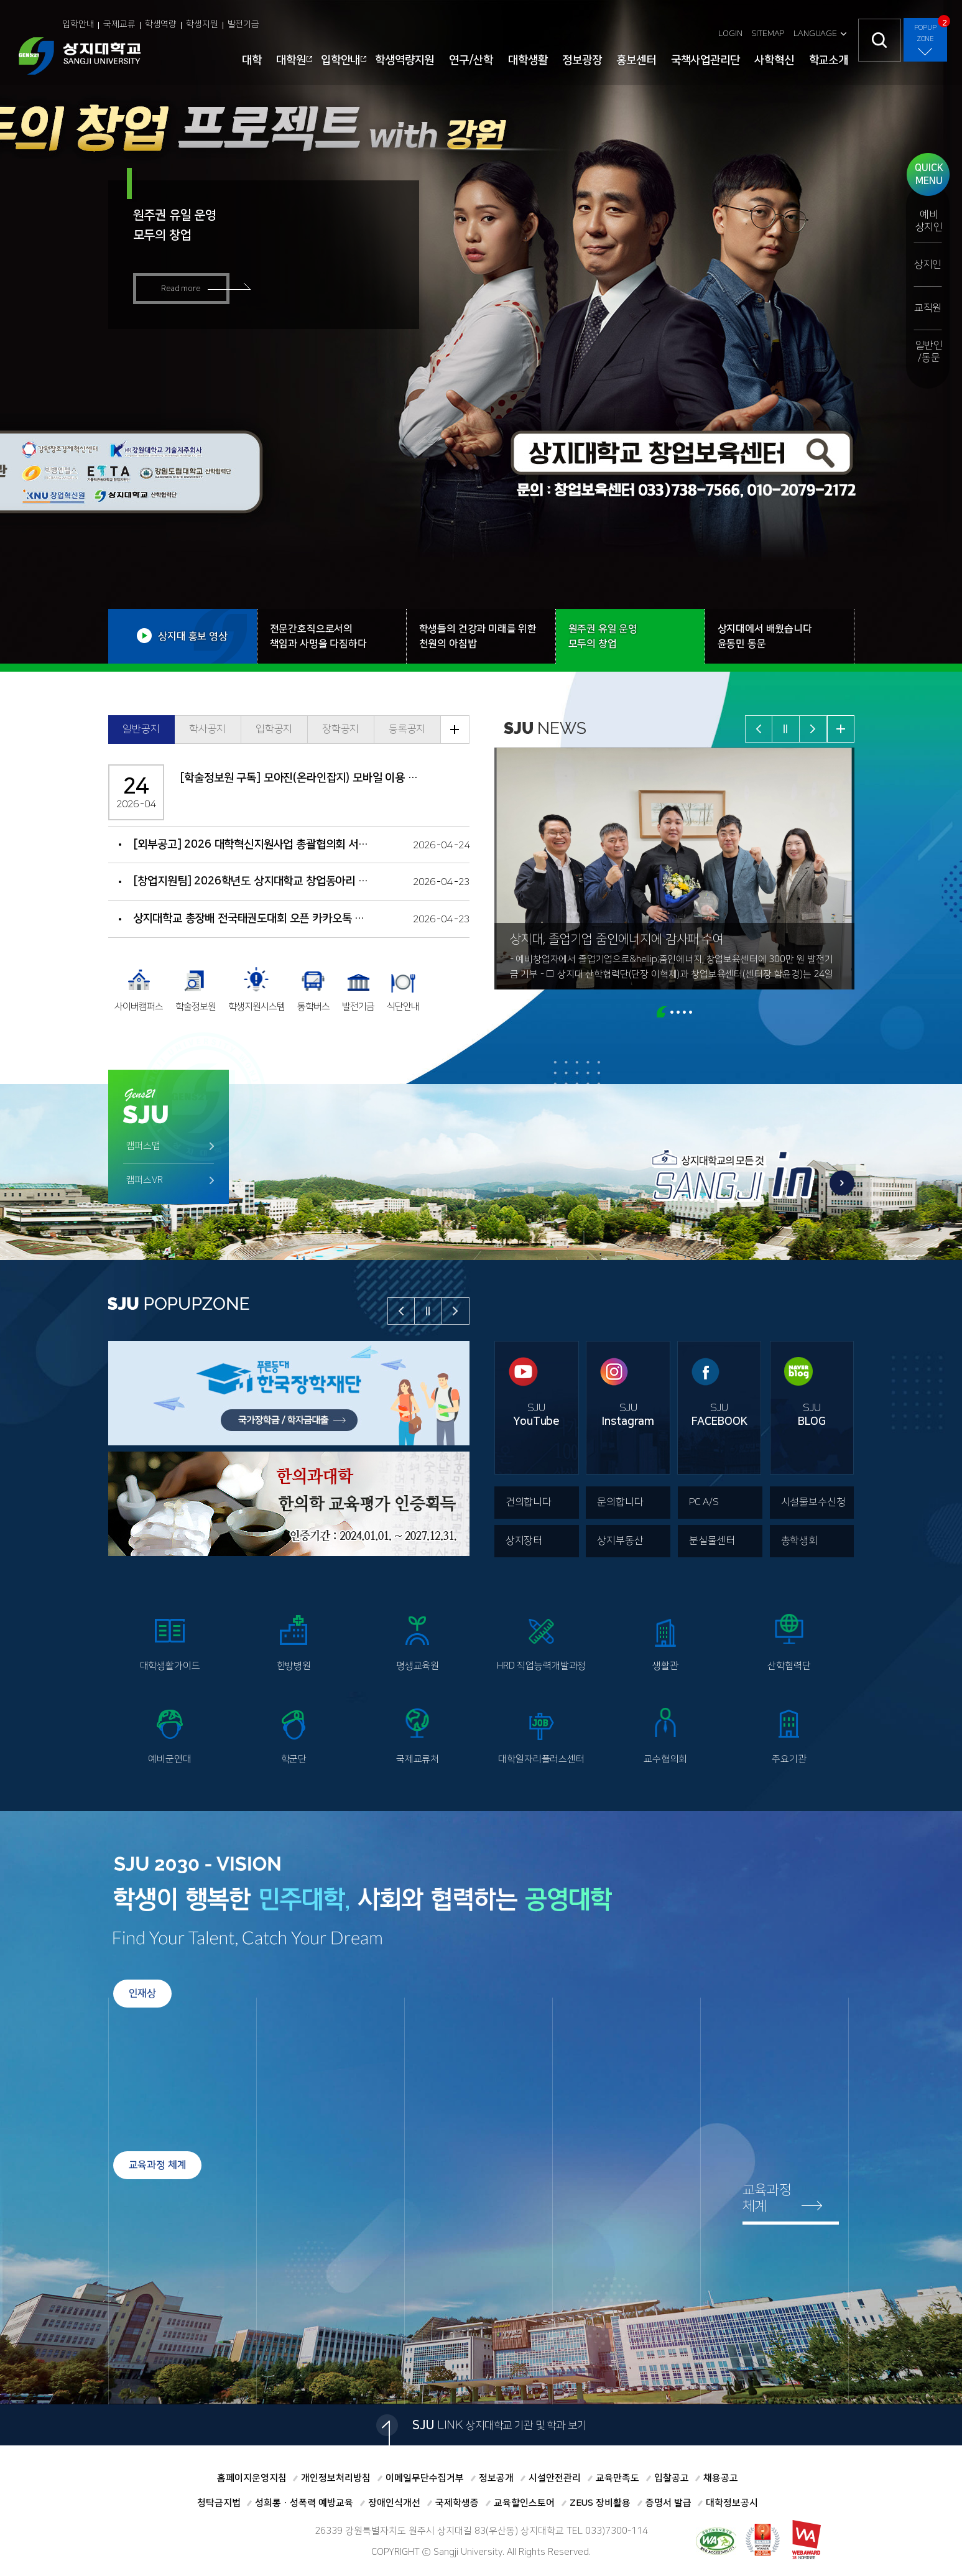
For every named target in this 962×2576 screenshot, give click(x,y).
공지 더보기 (455, 729)
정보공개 (496, 2478)
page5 (690, 1012)
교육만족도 (617, 2478)
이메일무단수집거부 (425, 2478)
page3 (678, 1012)
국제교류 (119, 24)
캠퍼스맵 (143, 1146)
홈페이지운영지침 (252, 2478)
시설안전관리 (555, 2478)
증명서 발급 (668, 2503)
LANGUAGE (815, 34)
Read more (181, 288)
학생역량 (161, 24)
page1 (662, 1011)
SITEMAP (767, 34)
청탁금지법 (219, 2503)
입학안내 (78, 24)
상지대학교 (80, 56)
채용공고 (720, 2478)
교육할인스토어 (524, 2503)
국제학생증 (457, 2503)
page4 (684, 1012)
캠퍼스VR (144, 1180)
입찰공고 (671, 2478)
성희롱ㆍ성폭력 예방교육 (304, 2503)
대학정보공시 (732, 2503)
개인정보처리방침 (336, 2478)
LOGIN (730, 34)
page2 (671, 1012)
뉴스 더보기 (840, 729)
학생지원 (202, 24)
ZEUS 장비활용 (600, 2503)
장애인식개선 (394, 2503)
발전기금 (243, 24)
